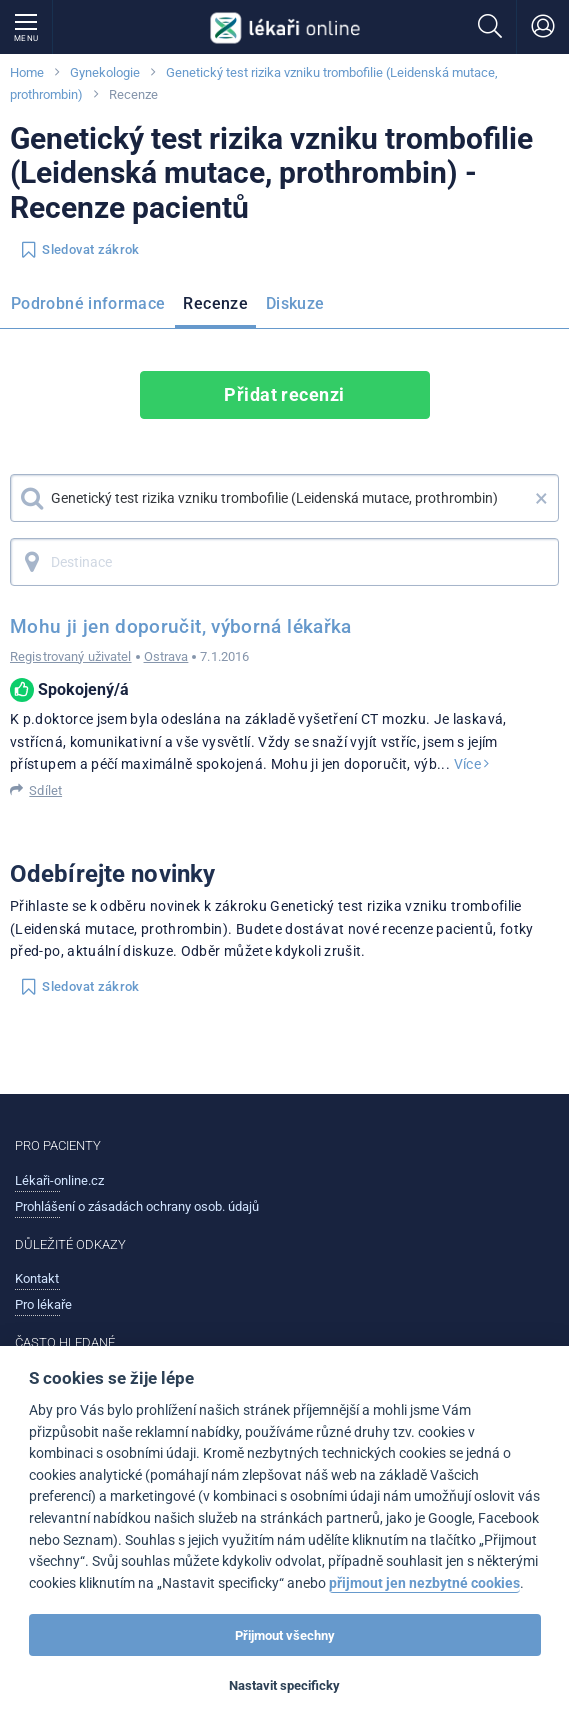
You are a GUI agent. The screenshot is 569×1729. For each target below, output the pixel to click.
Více (472, 764)
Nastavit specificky (284, 1685)
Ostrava (166, 656)
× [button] (541, 498)
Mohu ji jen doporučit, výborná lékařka (181, 626)
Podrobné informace (88, 303)
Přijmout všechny (285, 1635)
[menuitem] (92, 307)
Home (27, 72)
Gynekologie (105, 72)
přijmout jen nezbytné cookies (424, 1583)
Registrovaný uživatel (71, 656)
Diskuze (295, 303)
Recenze (215, 303)
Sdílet (45, 790)
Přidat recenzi (284, 394)
